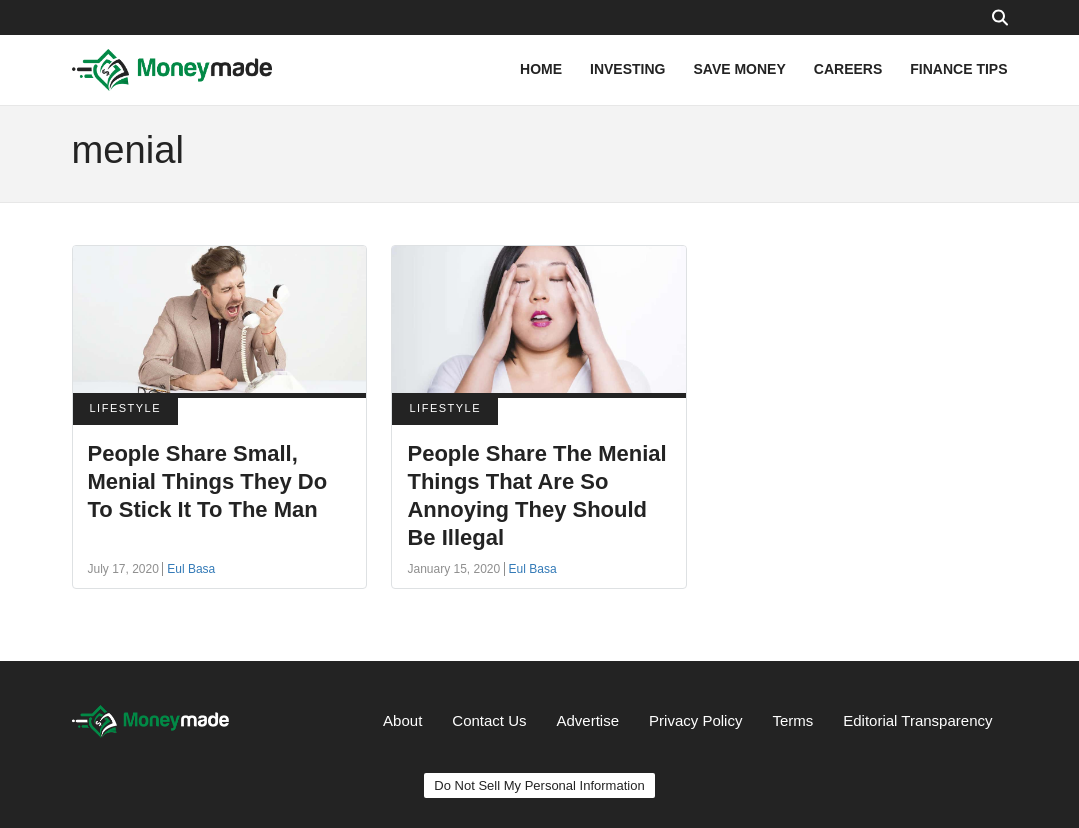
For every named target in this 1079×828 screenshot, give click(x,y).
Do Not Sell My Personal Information (539, 785)
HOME (541, 69)
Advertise (588, 720)
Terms (792, 720)
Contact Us (489, 720)
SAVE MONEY (739, 69)
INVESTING (627, 69)
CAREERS (848, 69)
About (402, 720)
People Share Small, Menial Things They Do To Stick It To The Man (208, 481)
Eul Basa (191, 569)
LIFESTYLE (126, 408)
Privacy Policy (695, 720)
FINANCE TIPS (958, 69)
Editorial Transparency (917, 720)
